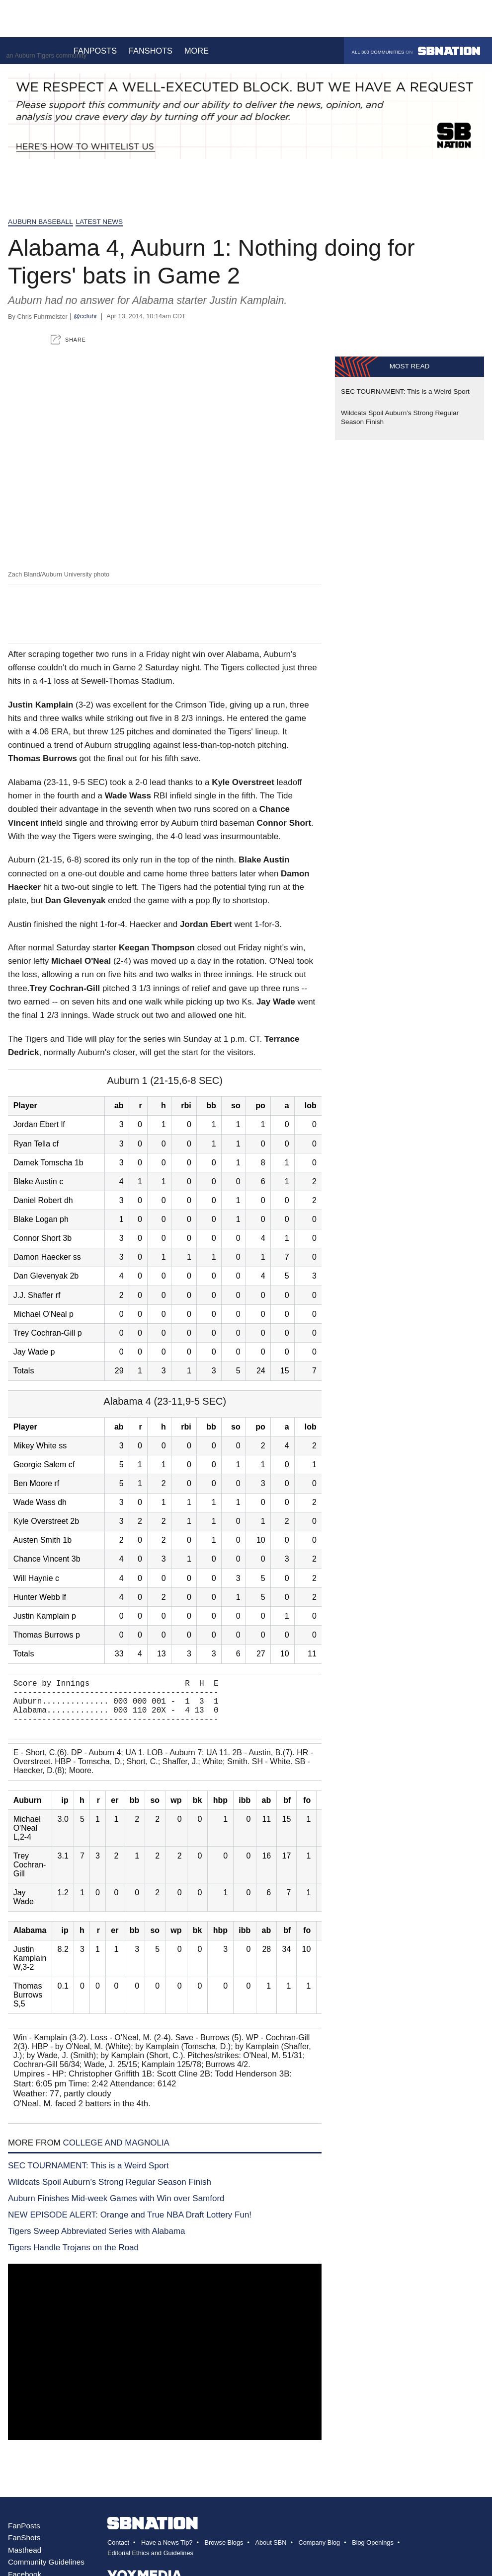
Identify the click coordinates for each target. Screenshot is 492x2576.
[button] (68, 339)
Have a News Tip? (166, 2552)
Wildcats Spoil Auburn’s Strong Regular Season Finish (109, 2192)
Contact (118, 2552)
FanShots (24, 2547)
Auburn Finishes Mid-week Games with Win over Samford (116, 2208)
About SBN (270, 2552)
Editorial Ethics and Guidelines (150, 2563)
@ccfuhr (85, 316)
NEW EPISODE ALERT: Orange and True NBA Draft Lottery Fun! (129, 2224)
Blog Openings (373, 2552)
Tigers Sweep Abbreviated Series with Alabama (96, 2241)
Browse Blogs (223, 2552)
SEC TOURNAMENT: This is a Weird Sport (88, 2175)
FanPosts (24, 2535)
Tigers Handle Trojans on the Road (73, 2257)
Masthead (24, 2560)
